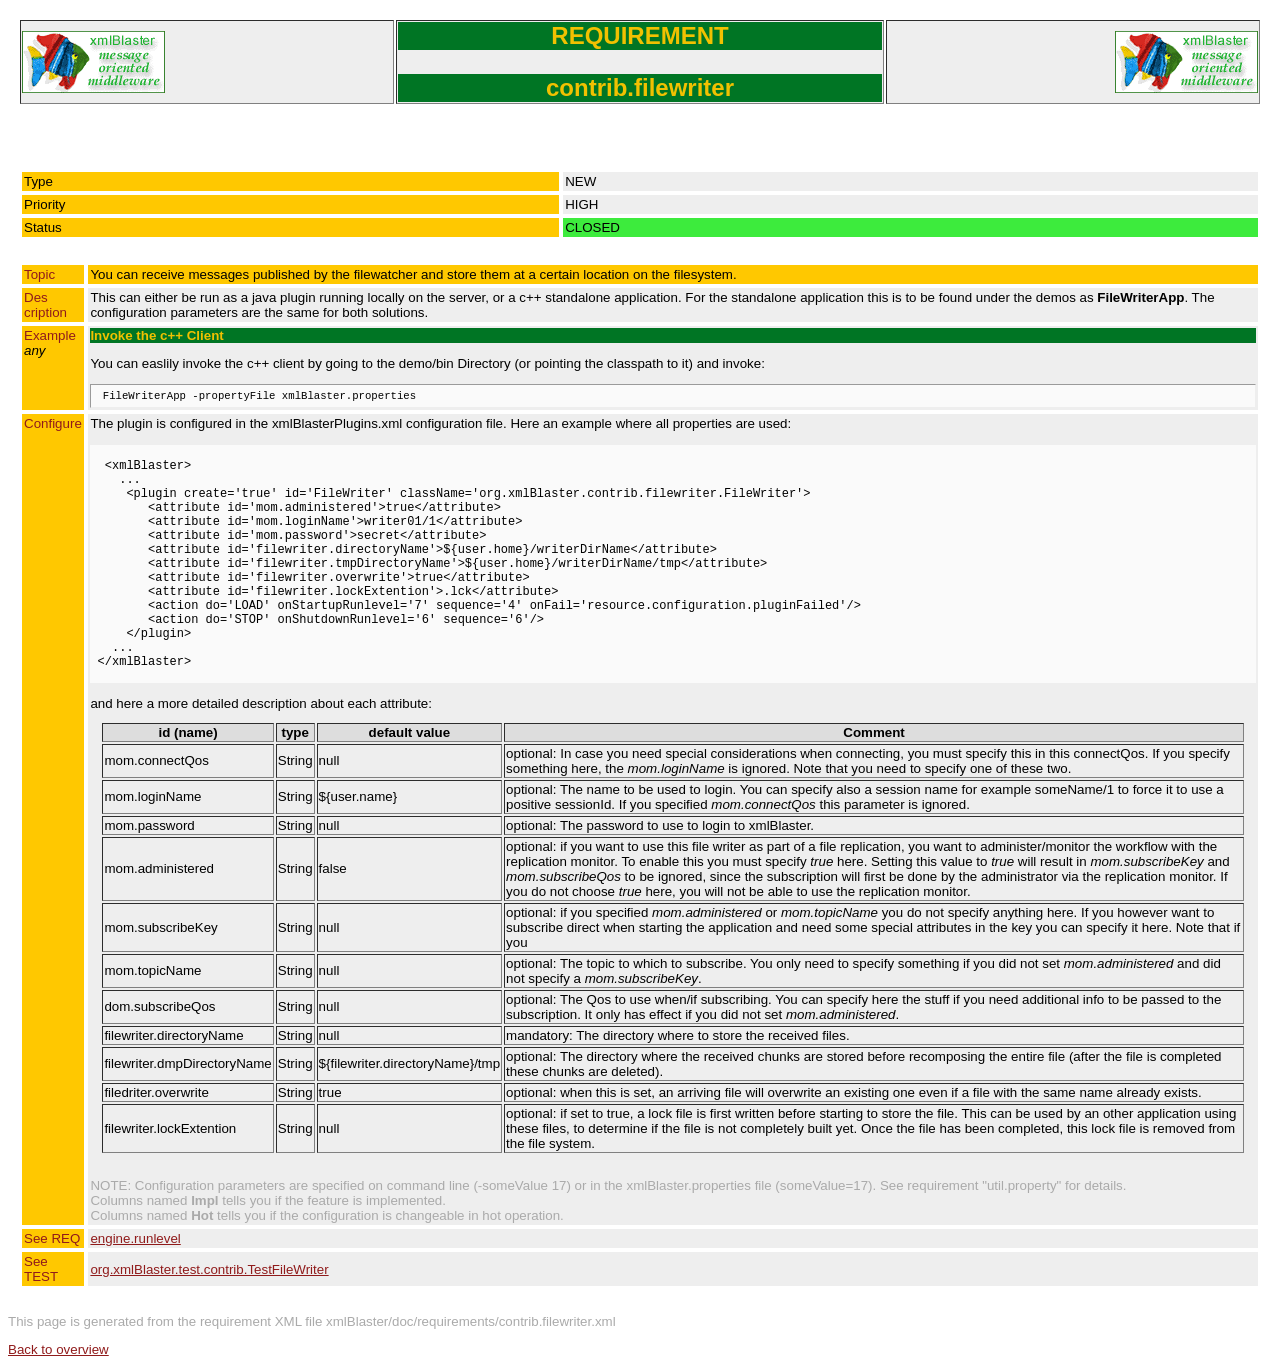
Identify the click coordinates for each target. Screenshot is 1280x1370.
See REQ (52, 1238)
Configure (53, 423)
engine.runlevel (135, 1238)
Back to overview (58, 1349)
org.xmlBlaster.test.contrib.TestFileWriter (209, 1269)
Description (45, 305)
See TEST (41, 1269)
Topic (39, 274)
